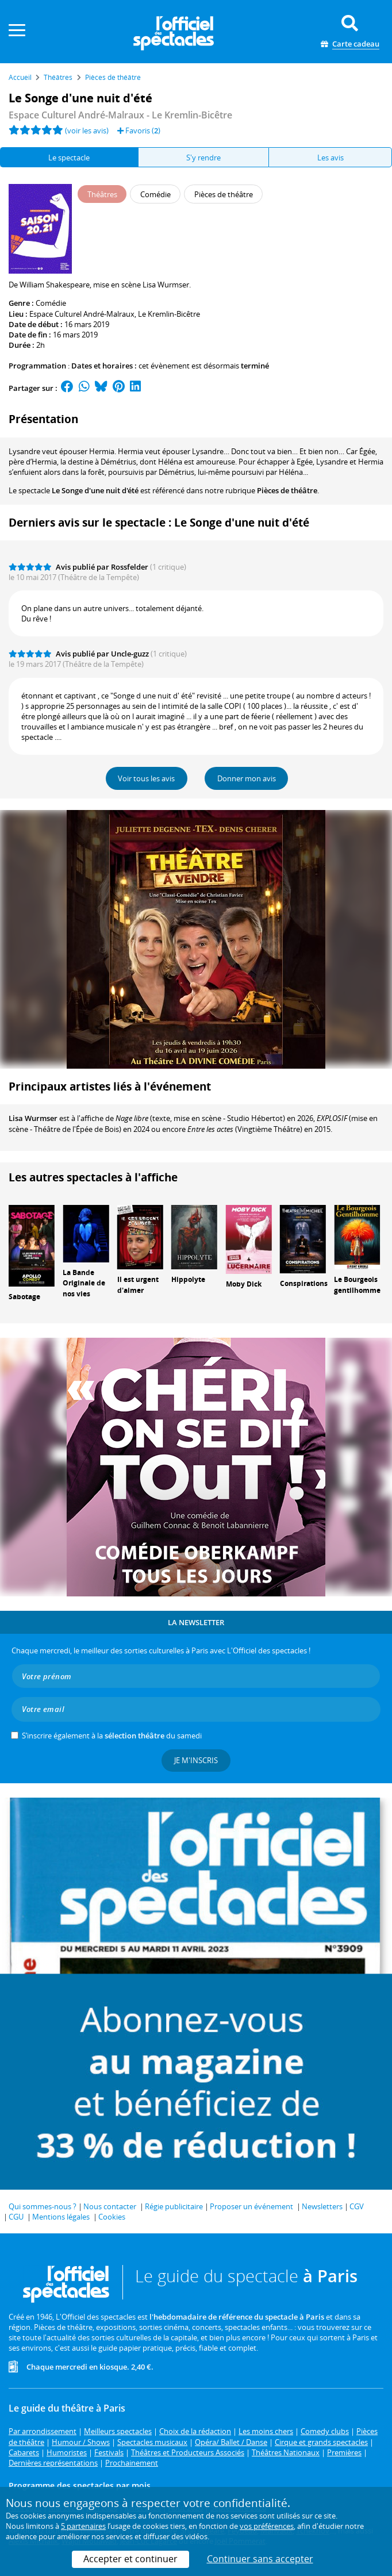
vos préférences (267, 2526)
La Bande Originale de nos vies (84, 1283)
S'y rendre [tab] (203, 157)
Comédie (51, 303)
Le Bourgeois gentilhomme (357, 1284)
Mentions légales (61, 2217)
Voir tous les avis (146, 778)
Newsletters (322, 2206)
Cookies (111, 2217)
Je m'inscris (196, 1760)
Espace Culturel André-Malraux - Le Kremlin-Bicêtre (120, 115)
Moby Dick (244, 1284)
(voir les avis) (87, 130)
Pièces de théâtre (287, 490)
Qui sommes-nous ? (42, 2206)
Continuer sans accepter (260, 2558)
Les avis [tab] (330, 157)
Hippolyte (188, 1279)
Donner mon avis (246, 778)
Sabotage (24, 1297)
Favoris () (138, 130)
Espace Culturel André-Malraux (81, 314)
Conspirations (304, 1283)
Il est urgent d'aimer (138, 1284)
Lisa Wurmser (33, 1118)
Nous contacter (109, 2206)
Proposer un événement (251, 2206)
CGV (356, 2206)
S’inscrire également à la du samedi (112, 1735)
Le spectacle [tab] (69, 157)
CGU (16, 2217)
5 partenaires (83, 2526)
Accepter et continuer (130, 2558)
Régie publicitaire (174, 2206)
